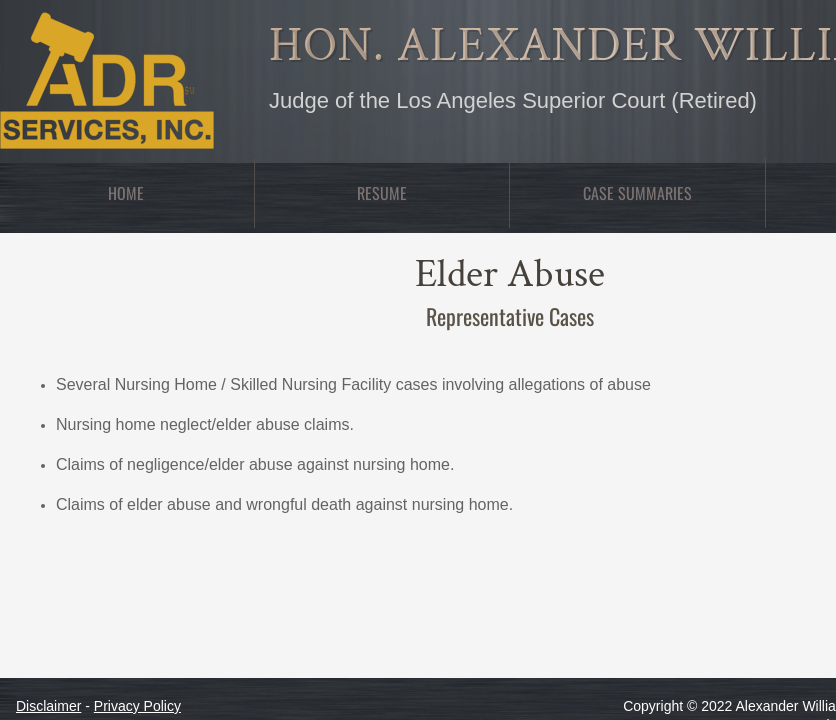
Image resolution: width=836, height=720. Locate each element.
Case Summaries (637, 193)
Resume (382, 193)
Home (126, 193)
